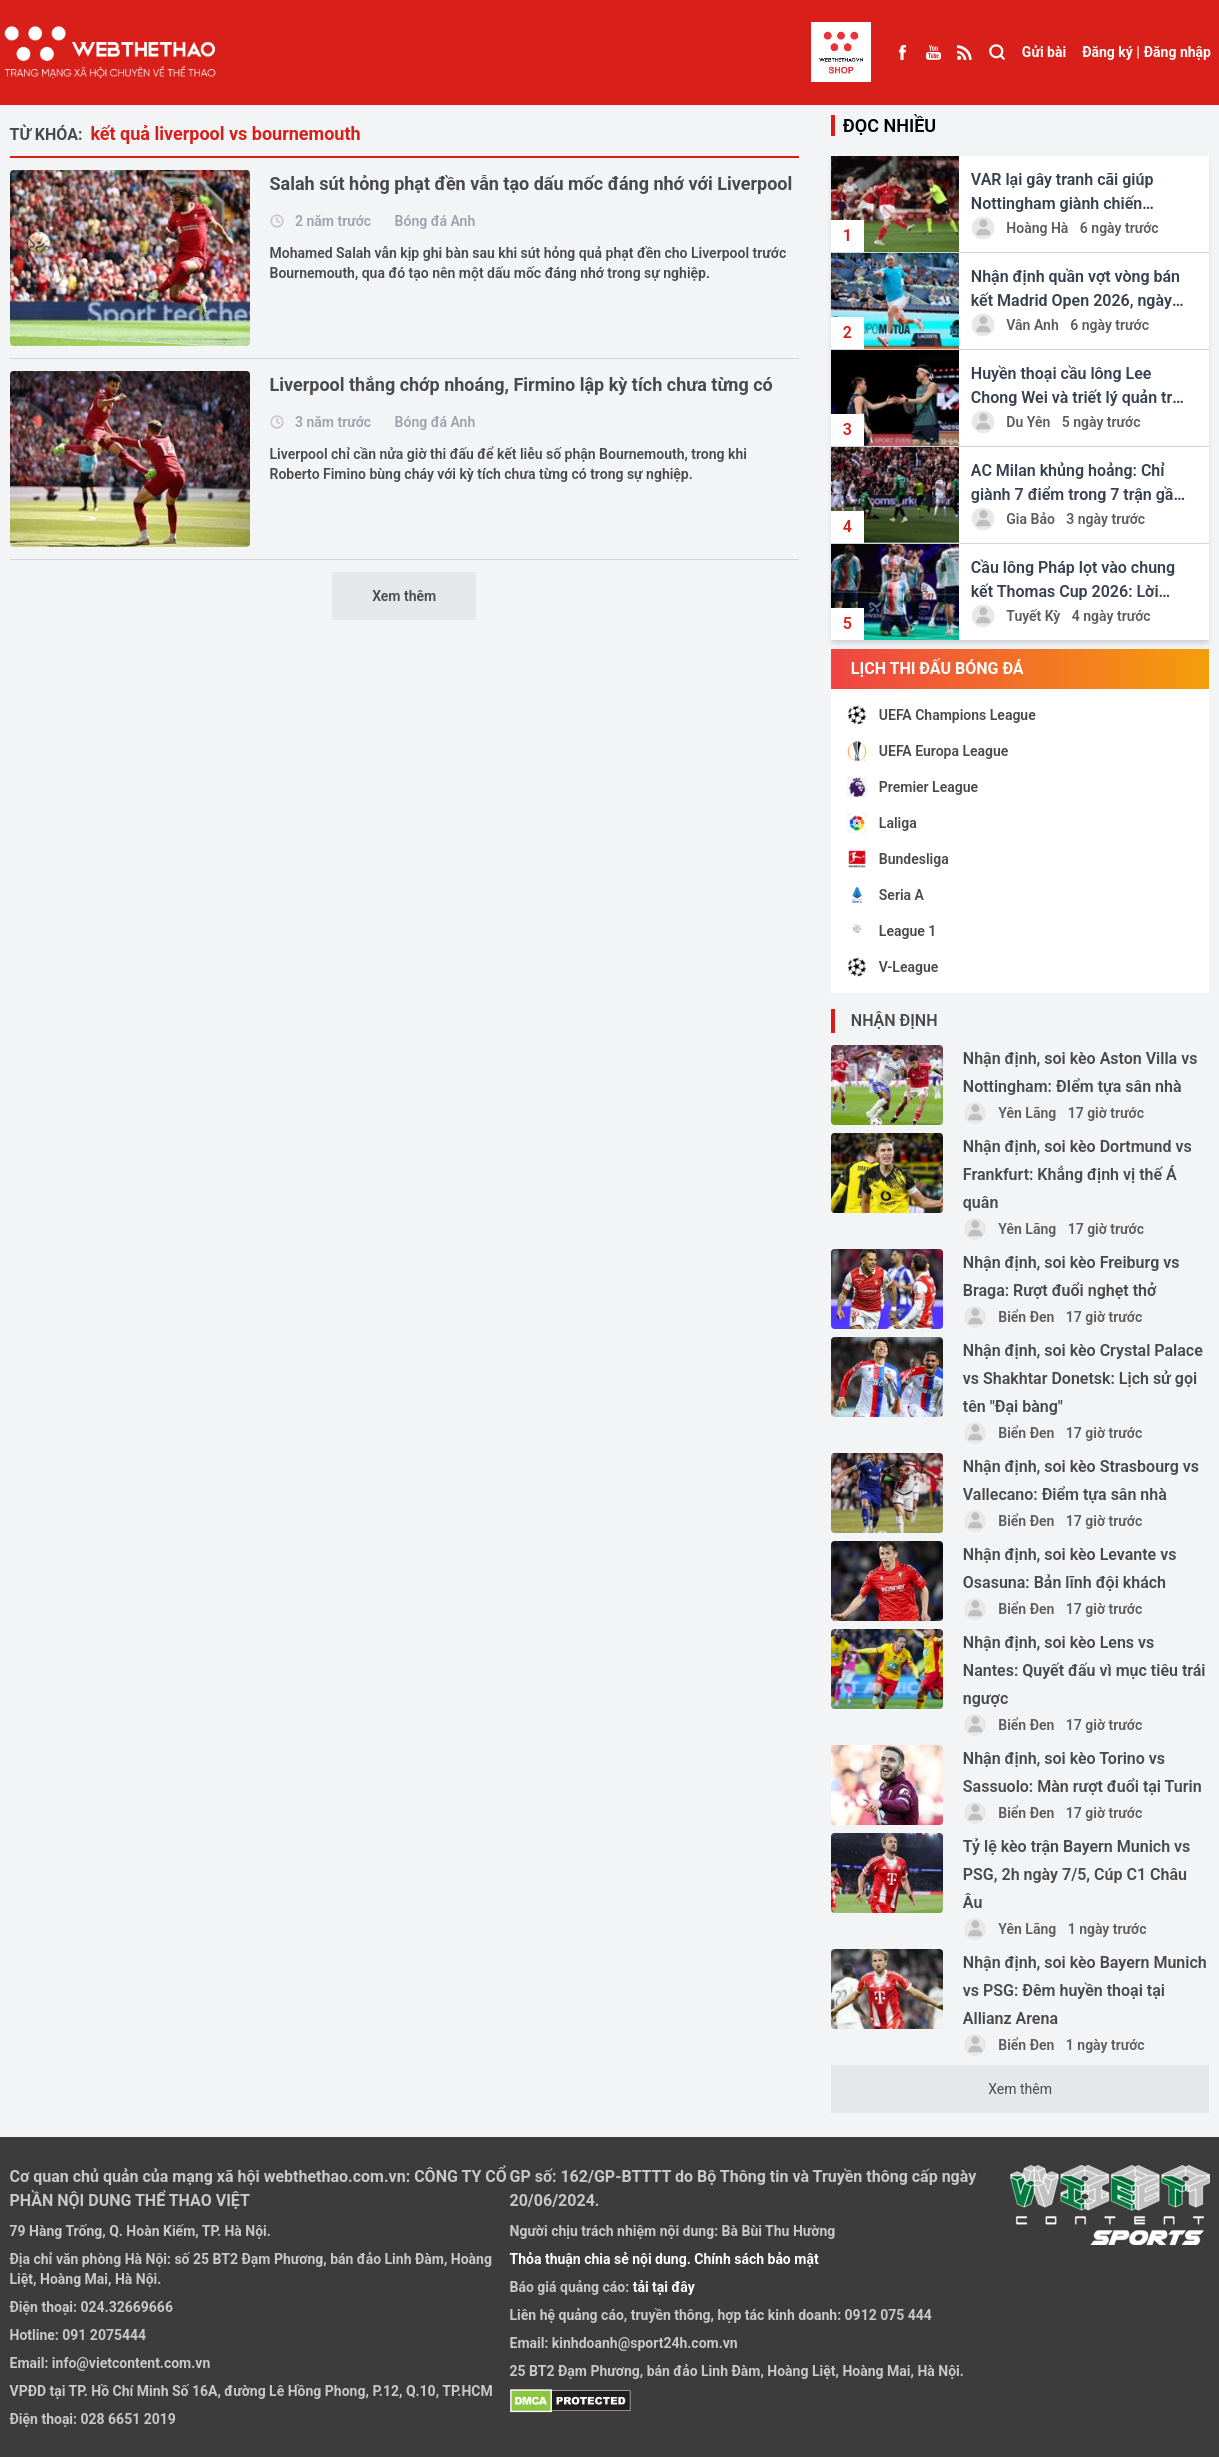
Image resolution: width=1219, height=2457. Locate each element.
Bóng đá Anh (435, 221)
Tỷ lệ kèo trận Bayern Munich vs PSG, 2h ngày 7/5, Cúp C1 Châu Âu (1076, 1874)
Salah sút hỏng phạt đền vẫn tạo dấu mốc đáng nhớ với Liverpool (531, 183)
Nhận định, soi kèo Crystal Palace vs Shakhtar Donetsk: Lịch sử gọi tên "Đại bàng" (1083, 1378)
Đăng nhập (1177, 52)
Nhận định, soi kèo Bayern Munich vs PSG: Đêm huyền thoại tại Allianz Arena (1085, 1990)
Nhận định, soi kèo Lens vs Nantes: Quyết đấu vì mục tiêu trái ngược (1084, 1670)
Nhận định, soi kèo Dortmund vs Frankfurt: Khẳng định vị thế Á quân (1077, 1174)
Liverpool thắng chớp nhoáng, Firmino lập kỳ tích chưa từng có (521, 384)
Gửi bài (1044, 52)
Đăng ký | (1111, 52)
